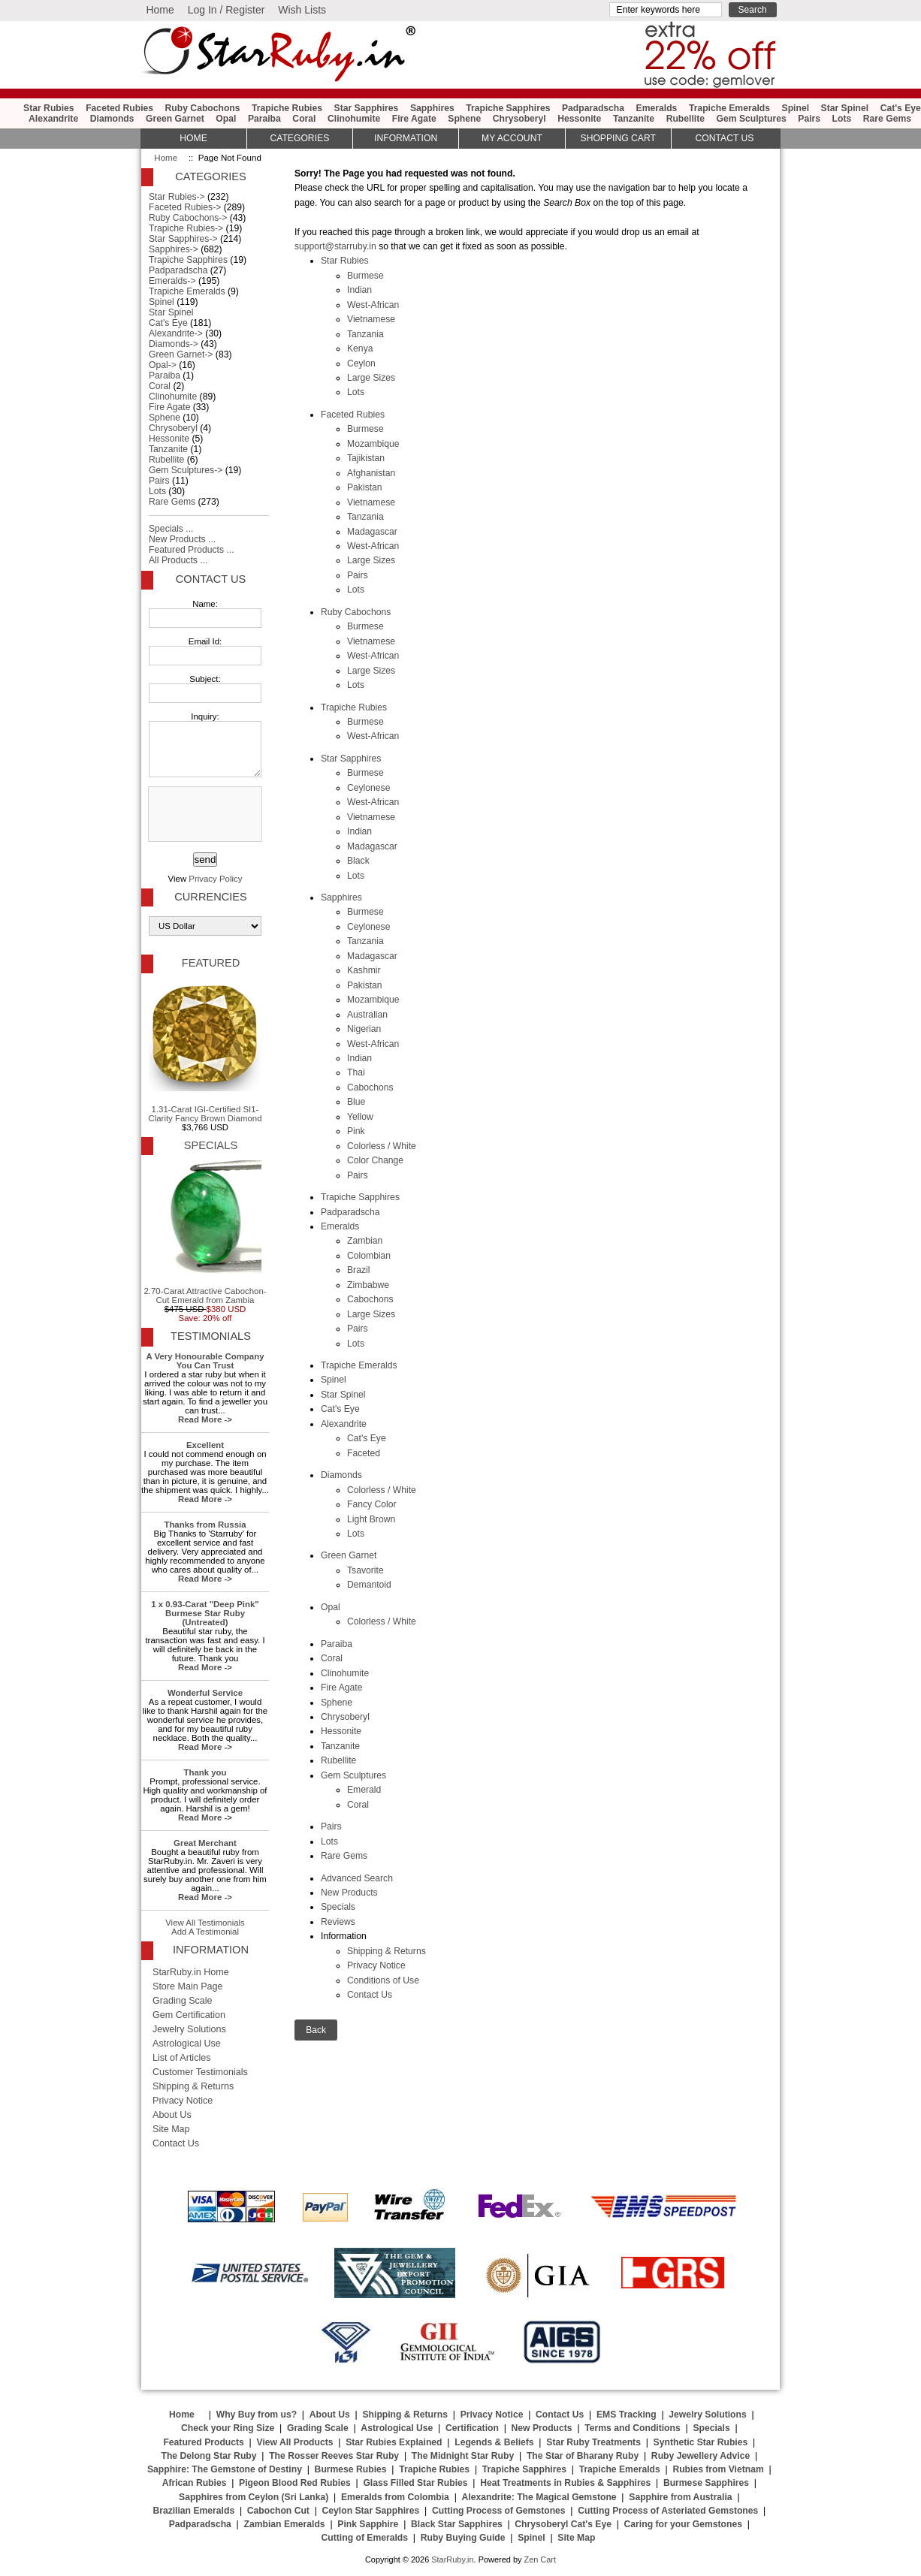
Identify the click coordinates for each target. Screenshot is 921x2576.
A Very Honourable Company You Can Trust (205, 1361)
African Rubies (194, 2483)
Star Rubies (48, 108)
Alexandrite (53, 118)
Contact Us (369, 1994)
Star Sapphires (366, 108)
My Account (512, 138)
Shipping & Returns (386, 1951)
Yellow (360, 1117)
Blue (356, 1101)
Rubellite (685, 118)
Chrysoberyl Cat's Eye (563, 2524)
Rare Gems (887, 118)
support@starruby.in (335, 246)
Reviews (338, 1922)
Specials (338, 1907)
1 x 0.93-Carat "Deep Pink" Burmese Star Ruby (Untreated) (205, 1613)
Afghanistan (371, 473)
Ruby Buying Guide (463, 2537)
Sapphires (432, 108)
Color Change (375, 1160)
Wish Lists (302, 10)
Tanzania (365, 334)
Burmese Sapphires (706, 2483)
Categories (299, 138)
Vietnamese (371, 319)
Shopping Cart (618, 138)
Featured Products (203, 2442)
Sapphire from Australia (680, 2497)
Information (405, 138)
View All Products (295, 2442)
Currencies (210, 897)
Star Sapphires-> (183, 239)
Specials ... (171, 528)
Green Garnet (175, 118)
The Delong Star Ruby (209, 2456)
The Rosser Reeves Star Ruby (334, 2456)
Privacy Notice (376, 1965)
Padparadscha (593, 108)
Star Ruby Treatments (593, 2442)
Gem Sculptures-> (185, 470)
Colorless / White (381, 1146)
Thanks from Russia (205, 1524)
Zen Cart (540, 2559)
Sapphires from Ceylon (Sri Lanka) (253, 2497)
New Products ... (182, 539)
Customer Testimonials (200, 2072)
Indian (359, 290)
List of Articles (181, 2058)
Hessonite (579, 118)
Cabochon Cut (278, 2510)
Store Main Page (187, 1986)
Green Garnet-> (181, 354)
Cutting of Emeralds (365, 2537)
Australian (367, 1014)
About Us (172, 2115)
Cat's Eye (900, 108)
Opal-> (163, 365)
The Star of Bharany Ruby (583, 2456)
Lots (842, 118)
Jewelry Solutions (189, 2029)
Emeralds (657, 108)
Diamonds (112, 118)
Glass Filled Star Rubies (415, 2483)
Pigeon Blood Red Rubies (295, 2483)
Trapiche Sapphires (508, 108)
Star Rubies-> (177, 197)
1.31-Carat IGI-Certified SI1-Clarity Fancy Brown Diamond (204, 1051)
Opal (226, 118)
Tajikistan (366, 458)
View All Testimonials (205, 1922)
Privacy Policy (215, 878)
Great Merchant (205, 1843)
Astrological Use (186, 2043)
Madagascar (372, 531)
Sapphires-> (173, 249)
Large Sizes (371, 378)
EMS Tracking (626, 2414)
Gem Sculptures (752, 118)
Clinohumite (354, 118)
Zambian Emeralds (284, 2524)
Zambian (364, 1240)
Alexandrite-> (176, 333)
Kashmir (364, 970)
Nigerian (364, 1029)
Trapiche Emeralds (729, 108)
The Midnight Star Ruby (463, 2456)
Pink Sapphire (367, 2524)
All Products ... (178, 560)
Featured (211, 963)
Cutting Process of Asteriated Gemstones (668, 2510)
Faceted (363, 1453)
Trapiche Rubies (287, 108)
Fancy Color (372, 1504)
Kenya (360, 348)
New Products (349, 1892)
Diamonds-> (173, 344)
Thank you (204, 1772)
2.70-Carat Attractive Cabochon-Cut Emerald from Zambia (204, 1232)
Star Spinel (845, 108)
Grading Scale (182, 2000)
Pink (356, 1131)
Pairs (809, 118)
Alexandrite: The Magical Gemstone (539, 2497)
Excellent (205, 1444)
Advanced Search (357, 1878)
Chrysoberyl (519, 118)
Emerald (364, 1789)
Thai (356, 1072)
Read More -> (205, 1419)
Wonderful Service (205, 1692)
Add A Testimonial (205, 1931)
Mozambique (373, 444)
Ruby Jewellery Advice (700, 2456)
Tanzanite (633, 118)
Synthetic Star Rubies (701, 2442)
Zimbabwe (368, 1285)
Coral (304, 118)
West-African (373, 305)
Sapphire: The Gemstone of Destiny (224, 2469)
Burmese (365, 275)
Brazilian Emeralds (193, 2510)
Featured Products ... (191, 549)
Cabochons (370, 1087)
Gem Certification (188, 2015)
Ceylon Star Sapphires (371, 2510)
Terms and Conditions (632, 2428)
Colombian (369, 1255)
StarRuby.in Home (190, 1972)
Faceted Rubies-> (185, 207)
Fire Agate (414, 118)
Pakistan (364, 487)
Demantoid (369, 1584)
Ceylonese (368, 788)
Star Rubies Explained (394, 2442)
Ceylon (361, 363)
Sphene (464, 118)
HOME (193, 138)
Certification (472, 2428)
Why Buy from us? (256, 2414)
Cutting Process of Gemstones (499, 2510)
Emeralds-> (172, 281)
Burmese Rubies (351, 2469)
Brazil (358, 1270)
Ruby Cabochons (202, 108)
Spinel (795, 108)
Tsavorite (365, 1570)
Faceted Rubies (119, 108)
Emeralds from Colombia (395, 2497)
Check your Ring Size (227, 2428)
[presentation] (203, 815)
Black (358, 860)
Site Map (171, 2129)
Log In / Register (226, 10)
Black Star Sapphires (457, 2524)
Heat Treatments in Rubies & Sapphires (565, 2483)
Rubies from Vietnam (717, 2469)
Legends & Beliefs (493, 2442)
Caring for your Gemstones (683, 2524)
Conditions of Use (383, 1980)
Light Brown (371, 1519)
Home (160, 10)
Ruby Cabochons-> (188, 218)
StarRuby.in (452, 2559)
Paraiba (264, 118)
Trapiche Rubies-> (186, 228)
